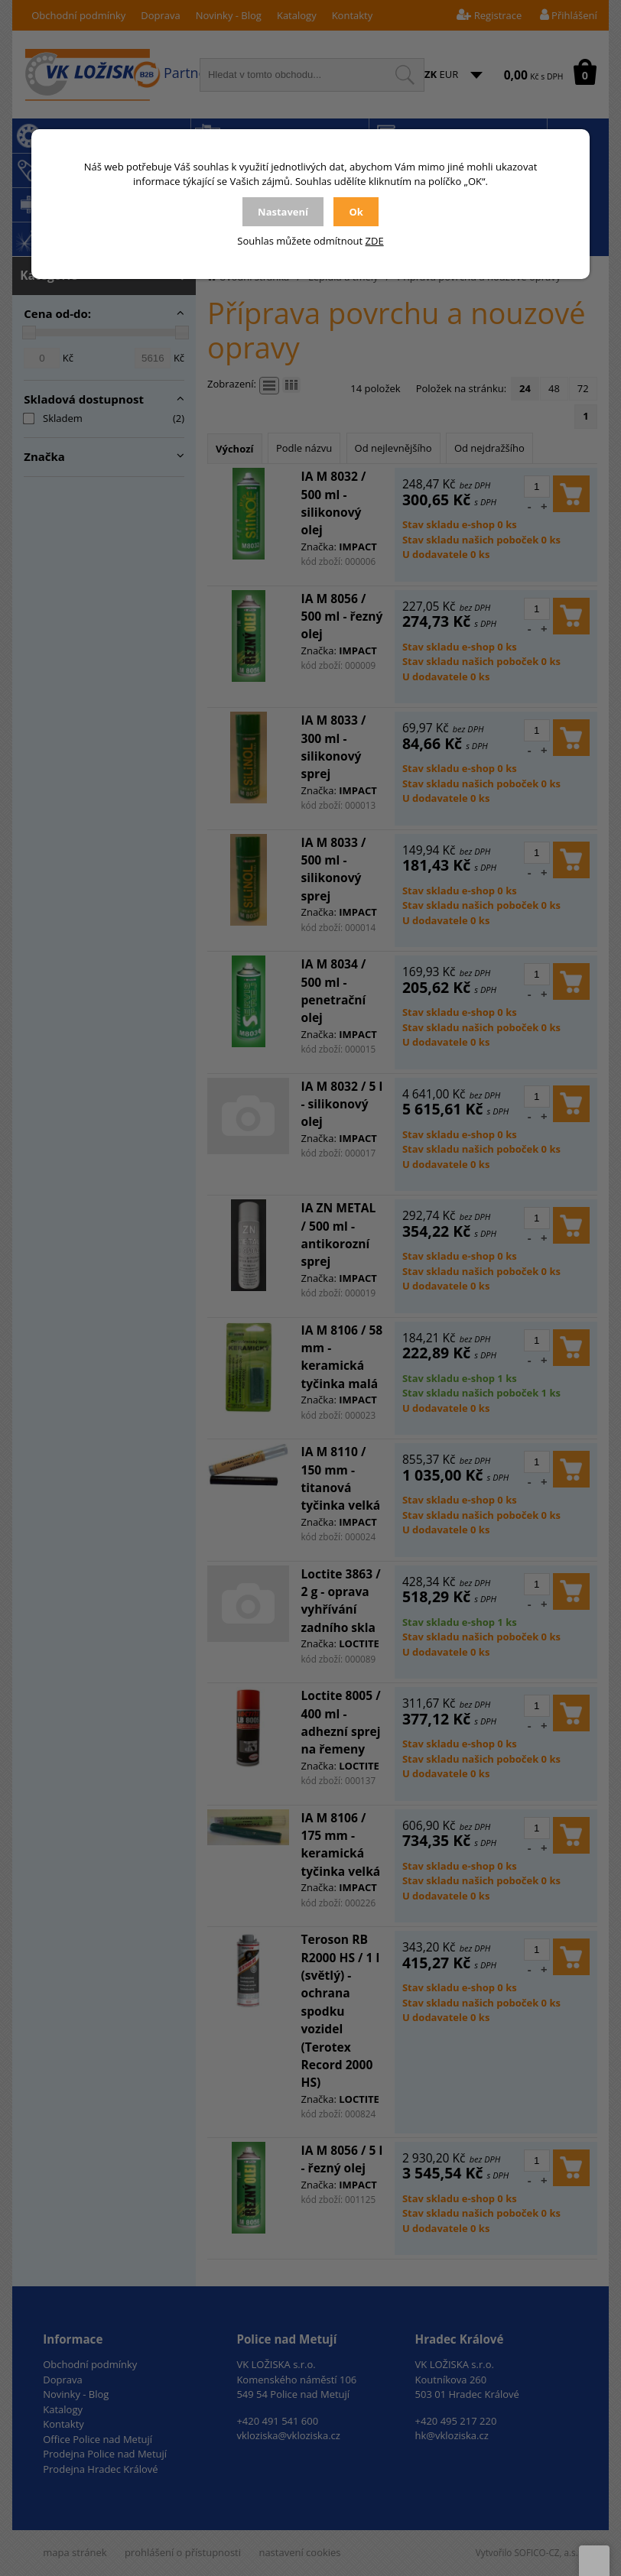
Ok (356, 212)
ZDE (375, 241)
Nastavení (283, 212)
